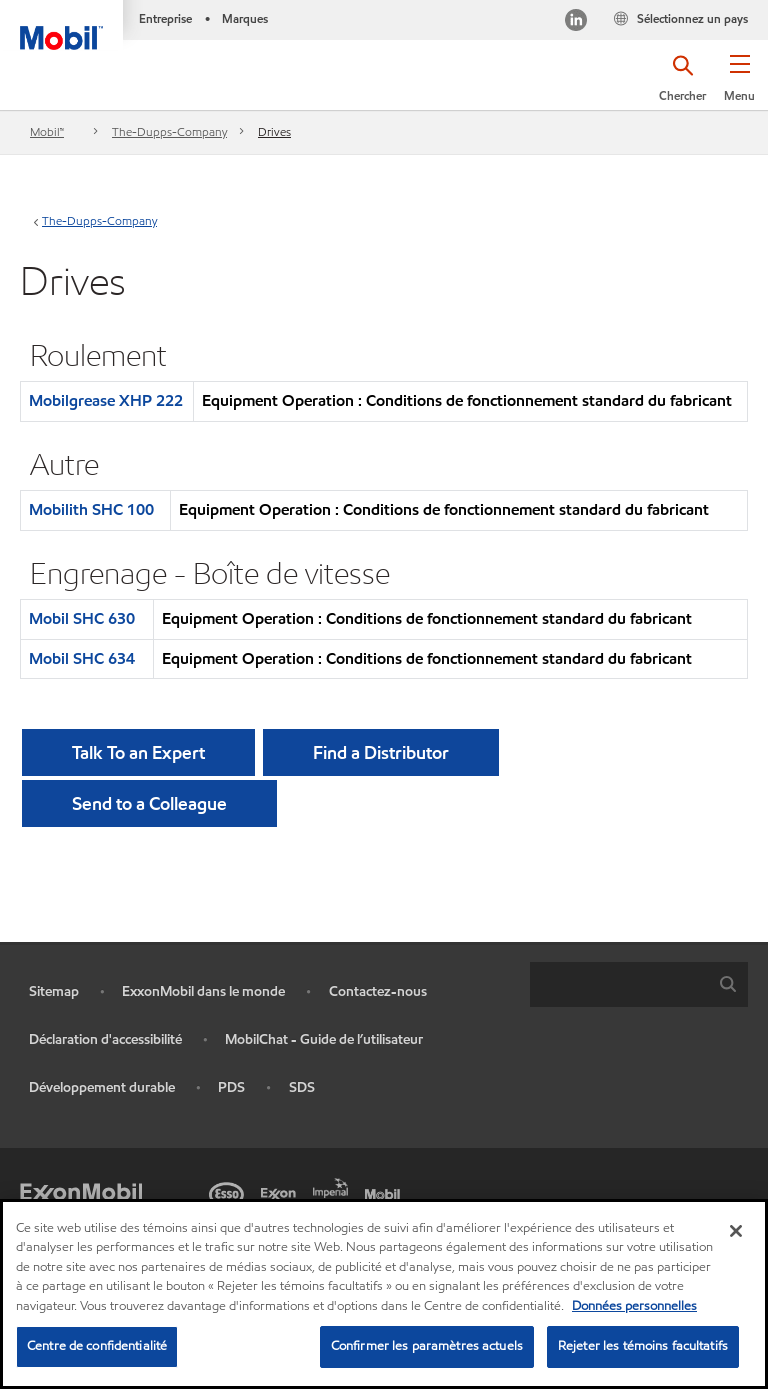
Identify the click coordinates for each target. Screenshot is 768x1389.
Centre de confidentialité (97, 1346)
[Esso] (230, 1192)
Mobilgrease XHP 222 (106, 400)
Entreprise (165, 18)
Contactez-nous (378, 991)
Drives (274, 131)
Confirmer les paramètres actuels (427, 1346)
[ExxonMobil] (81, 1192)
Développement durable (102, 1087)
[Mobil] (386, 1192)
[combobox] (639, 984)
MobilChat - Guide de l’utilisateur (324, 1039)
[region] (384, 1294)
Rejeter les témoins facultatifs (643, 1346)
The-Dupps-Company (169, 131)
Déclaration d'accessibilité (105, 1039)
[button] (739, 85)
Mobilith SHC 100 (91, 509)
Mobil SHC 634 (82, 658)
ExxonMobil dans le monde (203, 991)
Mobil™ (47, 131)
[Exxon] (282, 1192)
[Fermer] (736, 1231)
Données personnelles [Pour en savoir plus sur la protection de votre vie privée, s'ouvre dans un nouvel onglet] (634, 1306)
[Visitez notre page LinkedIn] (576, 22)
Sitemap (54, 991)
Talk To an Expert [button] (138, 752)
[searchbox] (619, 984)
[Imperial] (334, 1186)
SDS (302, 1087)
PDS (231, 1087)
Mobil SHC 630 (82, 618)
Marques (245, 18)
